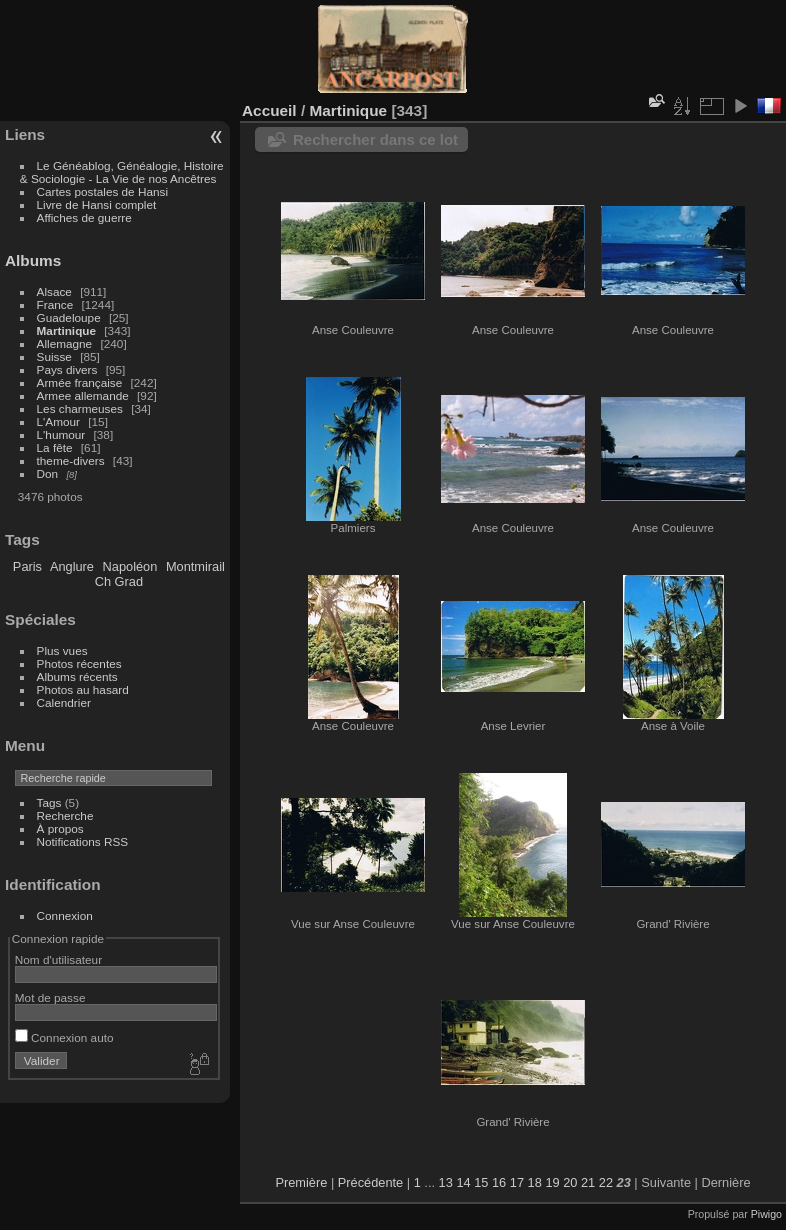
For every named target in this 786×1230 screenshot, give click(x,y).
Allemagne (65, 343)
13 (446, 1182)
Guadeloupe (69, 317)
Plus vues (62, 650)
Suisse (54, 356)
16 (499, 1182)
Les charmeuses (80, 408)
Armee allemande (83, 395)
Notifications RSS (83, 841)
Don (48, 473)
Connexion (65, 915)
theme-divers (71, 460)
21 (588, 1182)
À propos (60, 828)
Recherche (65, 815)
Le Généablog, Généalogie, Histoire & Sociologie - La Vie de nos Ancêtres (122, 172)
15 (481, 1182)
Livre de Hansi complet (97, 204)
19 (552, 1182)
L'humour (61, 434)
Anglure (72, 566)
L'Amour (58, 421)
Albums (33, 260)
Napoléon (130, 566)
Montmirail (195, 566)
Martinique (66, 330)
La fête (55, 447)
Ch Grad (119, 581)
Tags (49, 802)
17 (517, 1182)
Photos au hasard (83, 689)
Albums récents (77, 676)
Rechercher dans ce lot (375, 139)
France (55, 304)
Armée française (80, 382)
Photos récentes (79, 663)
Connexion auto (64, 1037)
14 (463, 1182)
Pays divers (67, 369)
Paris (27, 566)
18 (535, 1182)
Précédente (370, 1182)
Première (301, 1182)
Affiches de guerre (84, 217)
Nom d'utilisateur (58, 959)
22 (606, 1182)
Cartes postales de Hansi (102, 191)
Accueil (269, 110)
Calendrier (64, 702)
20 (570, 1182)
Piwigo (766, 1214)
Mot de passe (50, 997)
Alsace (54, 291)
